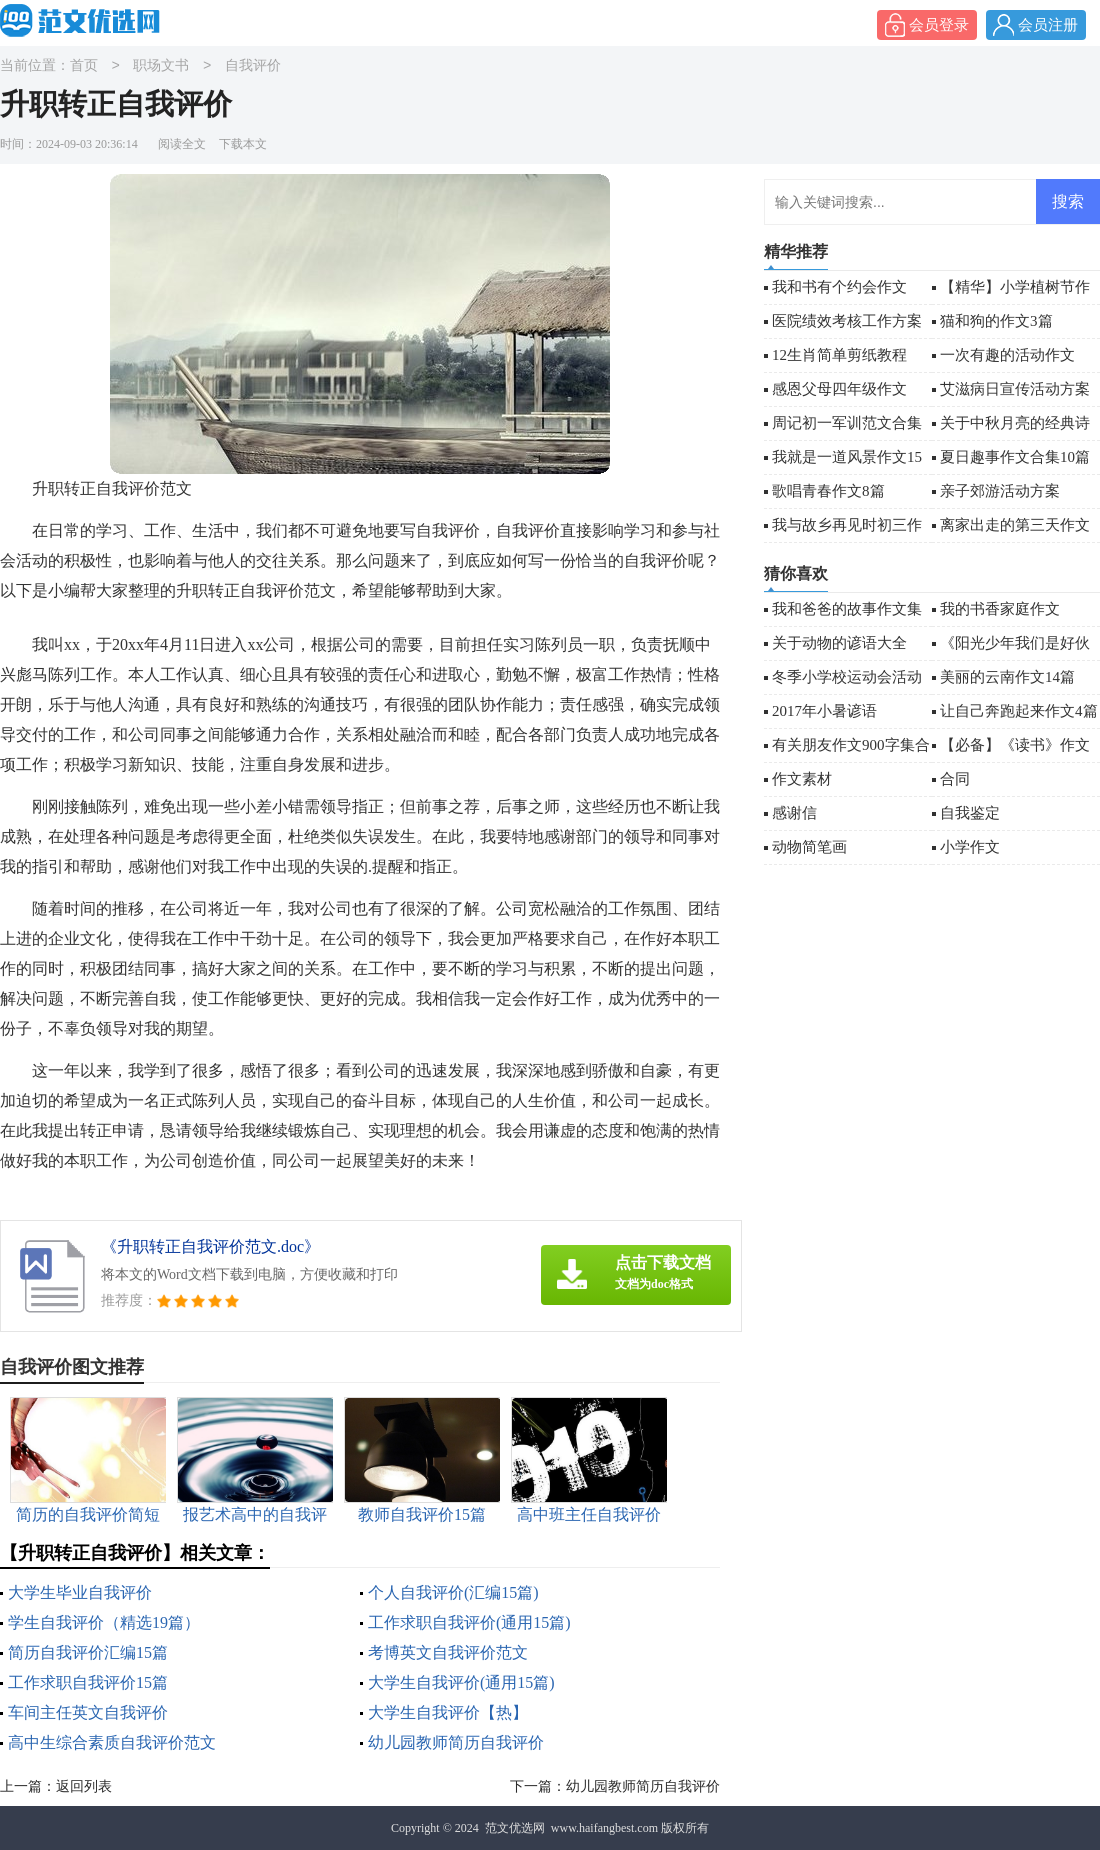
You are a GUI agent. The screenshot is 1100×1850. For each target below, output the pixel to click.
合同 (955, 779)
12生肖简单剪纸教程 (839, 355)
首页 (84, 66)
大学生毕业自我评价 (80, 1592)
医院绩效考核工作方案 (847, 321)
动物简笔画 (809, 847)
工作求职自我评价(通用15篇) (469, 1622)
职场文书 (161, 66)
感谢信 (794, 813)
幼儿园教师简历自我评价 (456, 1742)
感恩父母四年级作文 (839, 389)
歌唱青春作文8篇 (828, 491)
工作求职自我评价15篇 (88, 1682)
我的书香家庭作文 (1000, 609)
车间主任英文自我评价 (88, 1712)
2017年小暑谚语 (824, 711)
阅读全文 (182, 144)
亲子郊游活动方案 (1000, 491)
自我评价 (253, 66)
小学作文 (970, 847)
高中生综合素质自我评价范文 (112, 1742)
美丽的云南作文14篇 (1007, 677)
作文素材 (802, 779)
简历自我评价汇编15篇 (88, 1652)
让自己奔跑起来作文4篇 (1019, 711)
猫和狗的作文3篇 (996, 321)
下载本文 (243, 144)
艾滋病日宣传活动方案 (1015, 389)
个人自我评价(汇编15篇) (453, 1592)
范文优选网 (515, 1828)
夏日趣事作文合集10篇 (1015, 457)
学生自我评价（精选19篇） (104, 1622)
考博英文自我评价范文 (448, 1652)
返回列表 (84, 1786)
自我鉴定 (970, 813)
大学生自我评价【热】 (448, 1712)
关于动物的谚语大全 (839, 643)
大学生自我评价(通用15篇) (461, 1682)
